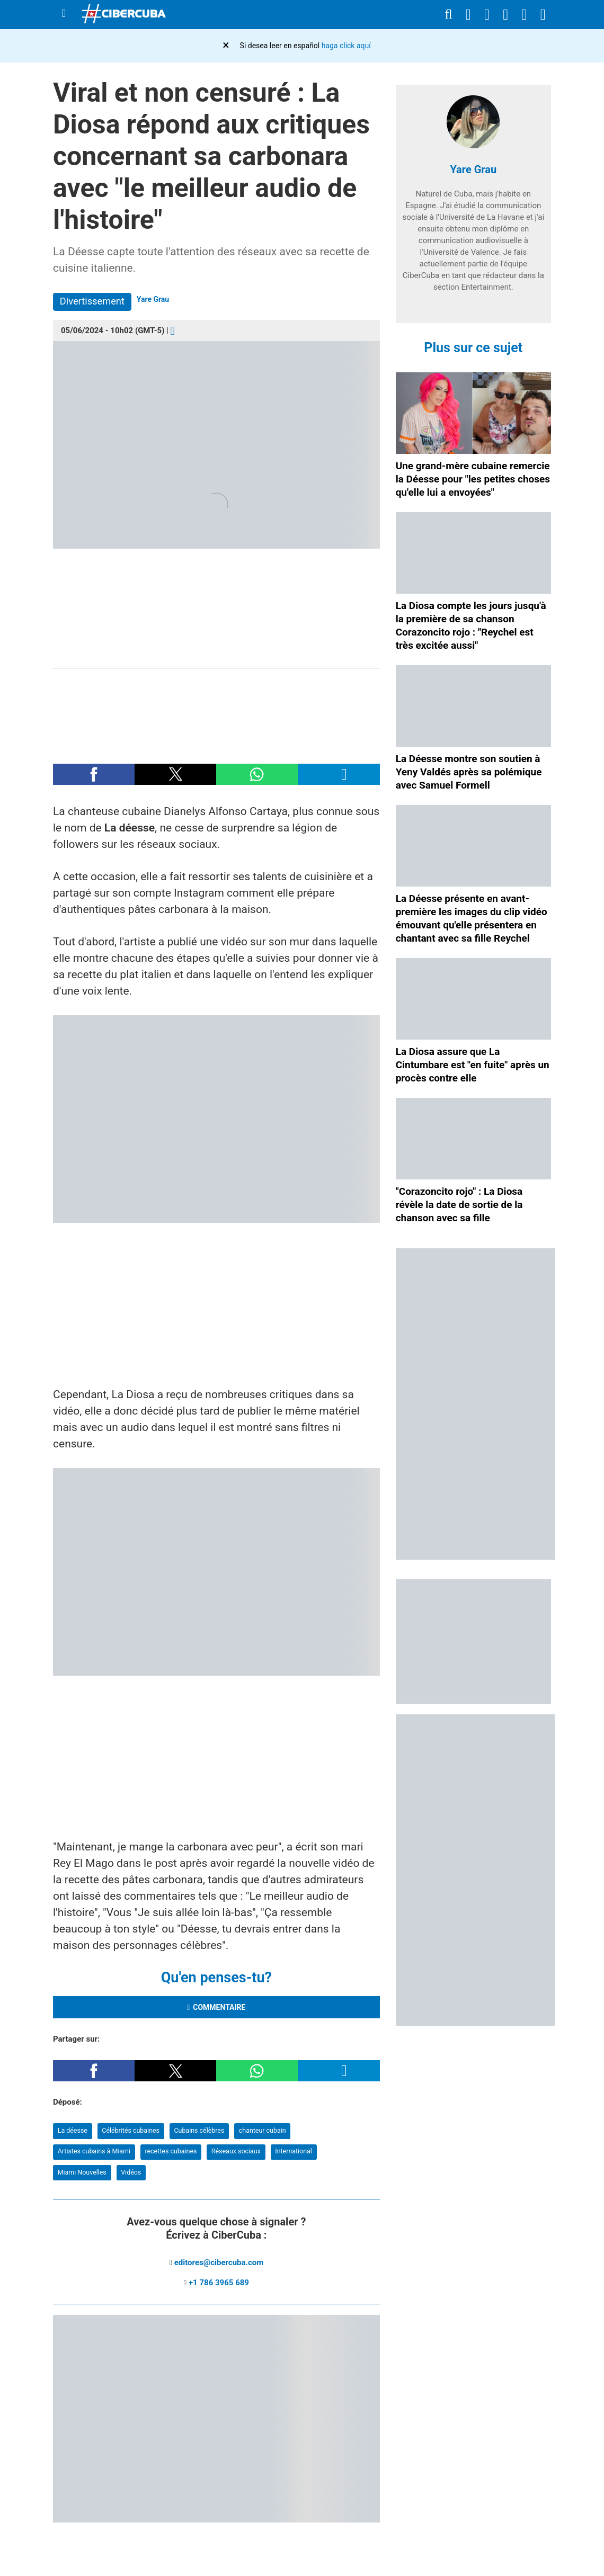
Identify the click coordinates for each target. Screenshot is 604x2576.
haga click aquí (346, 45)
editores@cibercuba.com (218, 2262)
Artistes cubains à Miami (94, 2151)
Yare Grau (153, 299)
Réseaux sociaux (236, 2151)
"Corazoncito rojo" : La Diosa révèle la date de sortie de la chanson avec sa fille (459, 1204)
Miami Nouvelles (82, 2172)
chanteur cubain (262, 2130)
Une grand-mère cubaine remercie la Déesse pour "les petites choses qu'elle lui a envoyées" (473, 479)
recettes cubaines (171, 2151)
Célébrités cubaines (130, 2130)
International (293, 2151)
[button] (94, 774)
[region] (216, 711)
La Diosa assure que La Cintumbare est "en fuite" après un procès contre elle (472, 1064)
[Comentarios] (173, 330)
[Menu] (63, 13)
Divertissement (92, 301)
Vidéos (131, 2172)
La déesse (72, 2130)
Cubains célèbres (199, 2130)
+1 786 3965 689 (219, 2282)
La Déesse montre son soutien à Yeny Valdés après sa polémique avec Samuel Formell (469, 772)
